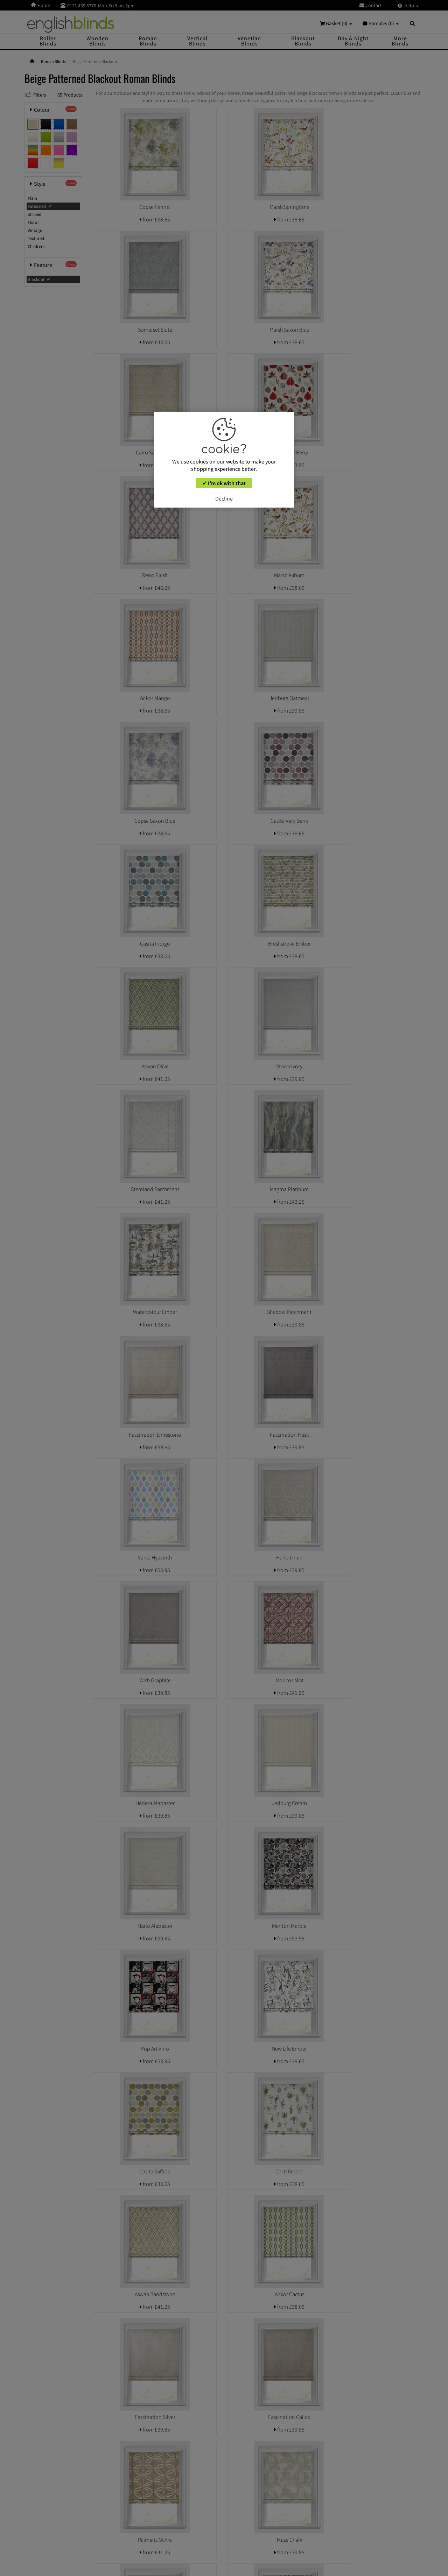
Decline (224, 498)
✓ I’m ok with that (224, 483)
